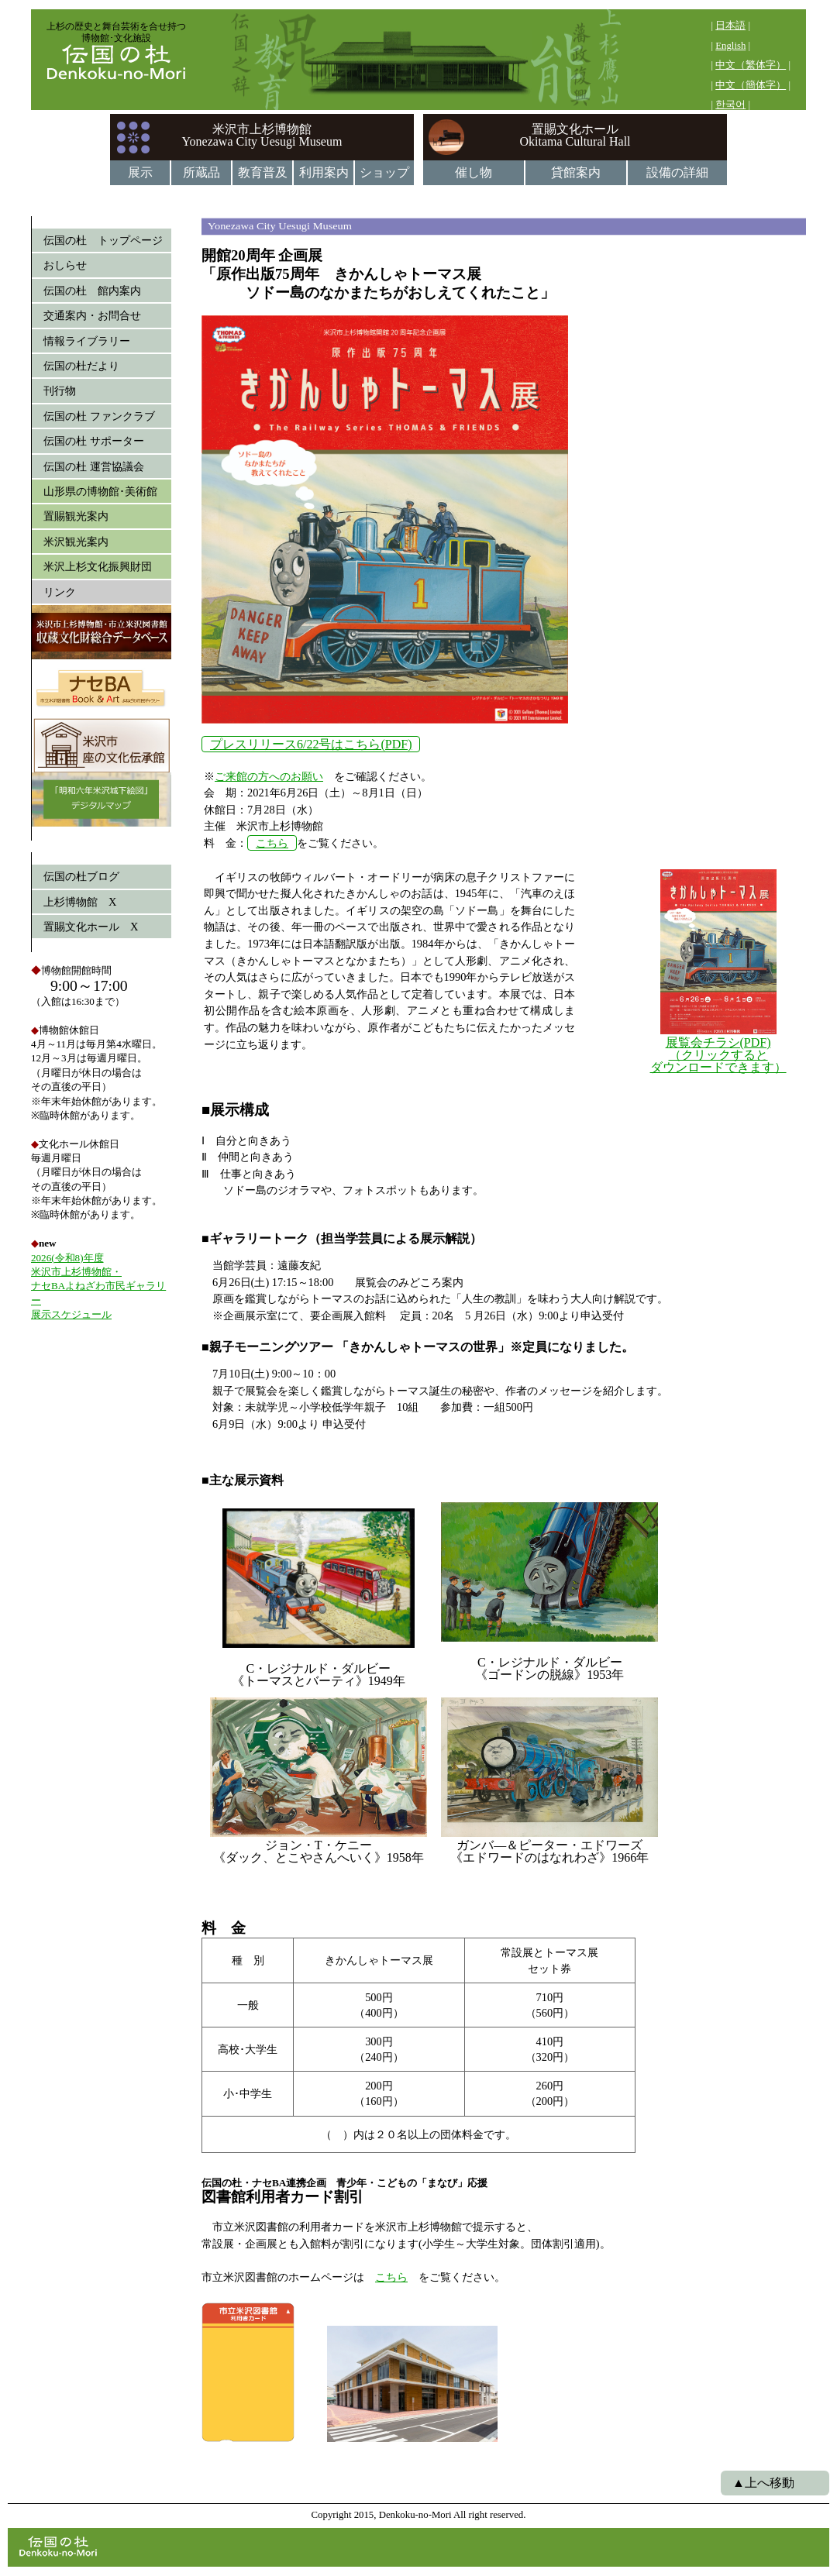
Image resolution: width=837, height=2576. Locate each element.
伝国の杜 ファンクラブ (99, 416)
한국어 (730, 104)
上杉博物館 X (79, 902)
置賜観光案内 (75, 516)
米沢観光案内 (75, 541)
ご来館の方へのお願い (269, 776)
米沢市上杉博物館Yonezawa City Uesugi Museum (262, 135)
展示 (140, 172)
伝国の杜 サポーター (93, 441)
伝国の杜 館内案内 (92, 290)
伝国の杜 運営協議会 (93, 466)
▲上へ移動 (763, 2482)
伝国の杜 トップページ (103, 240)
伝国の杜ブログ (81, 876)
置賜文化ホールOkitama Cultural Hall (574, 135)
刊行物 (59, 390)
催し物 (473, 172)
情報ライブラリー (86, 341)
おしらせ (65, 265)
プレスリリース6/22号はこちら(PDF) (311, 744)
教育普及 (263, 172)
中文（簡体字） (750, 85)
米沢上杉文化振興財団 (97, 566)
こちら (272, 843)
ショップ (384, 172)
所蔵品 (201, 172)
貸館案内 (576, 172)
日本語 (730, 25)
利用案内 (324, 172)
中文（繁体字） (750, 65)
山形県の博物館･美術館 (100, 491)
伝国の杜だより (81, 365)
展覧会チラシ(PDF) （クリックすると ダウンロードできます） (718, 1055)
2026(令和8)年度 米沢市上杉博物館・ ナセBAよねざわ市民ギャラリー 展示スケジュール (98, 1286)
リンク (59, 592)
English (730, 45)
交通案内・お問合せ (92, 315)
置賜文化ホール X (90, 926)
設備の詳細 (677, 172)
